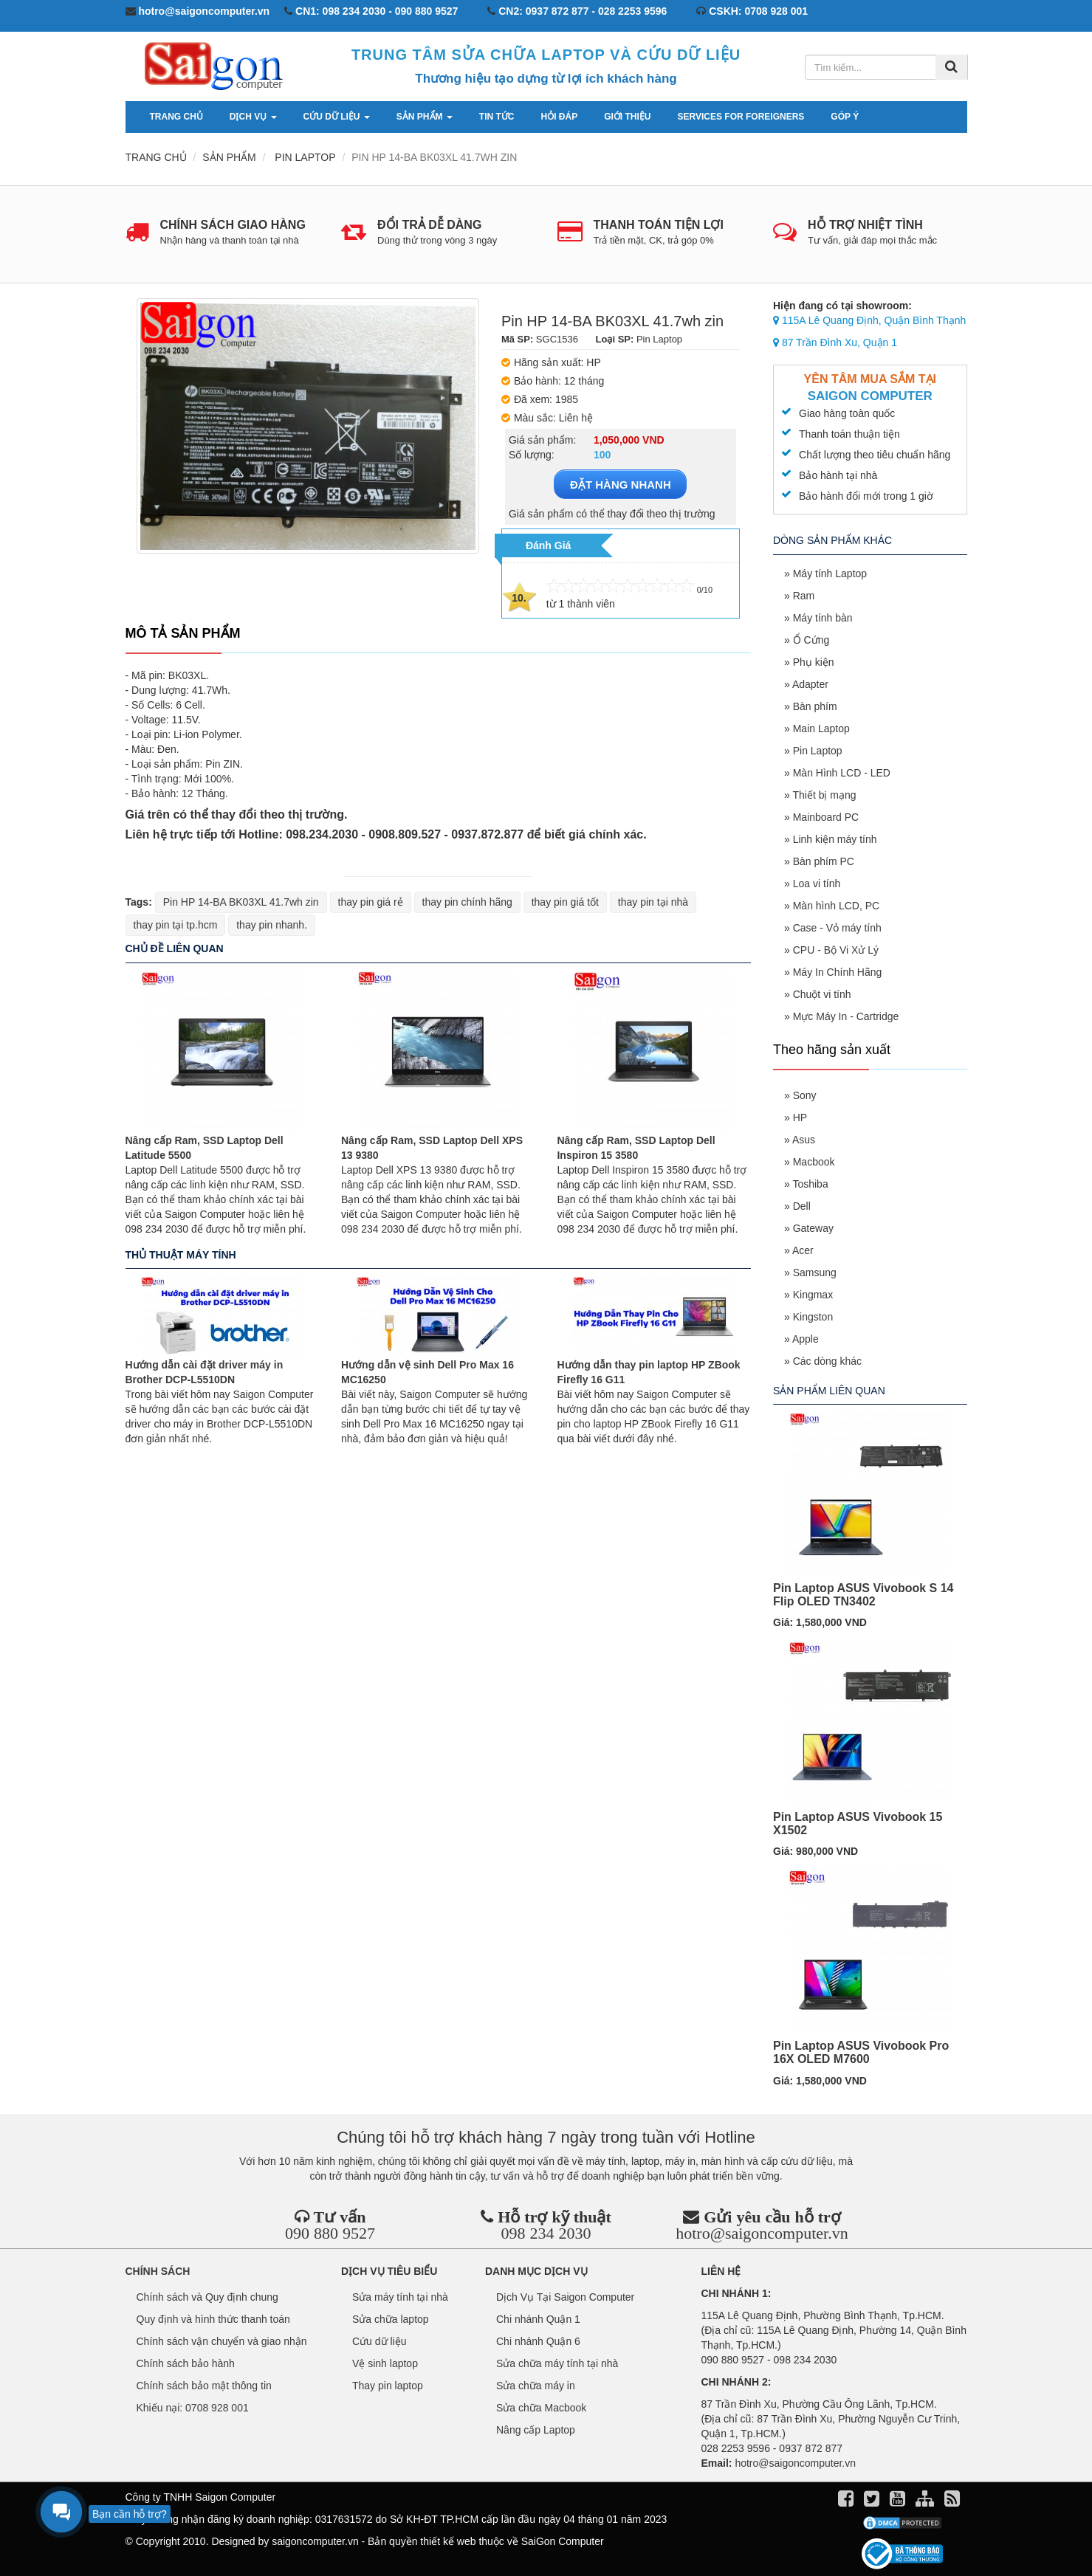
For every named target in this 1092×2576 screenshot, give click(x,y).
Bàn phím (815, 706)
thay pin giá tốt (565, 902)
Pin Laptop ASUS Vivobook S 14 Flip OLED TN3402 (863, 1595)
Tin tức (497, 116)
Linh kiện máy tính (835, 839)
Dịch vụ (253, 116)
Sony (805, 1095)
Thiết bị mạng (824, 795)
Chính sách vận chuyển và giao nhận (222, 2341)
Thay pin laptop (387, 2385)
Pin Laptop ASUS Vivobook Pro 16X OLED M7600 (861, 2052)
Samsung (815, 1272)
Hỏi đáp (559, 116)
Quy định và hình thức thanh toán (213, 2319)
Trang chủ (176, 116)
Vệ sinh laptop (385, 2363)
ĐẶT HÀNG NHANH (620, 484)
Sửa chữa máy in (535, 2385)
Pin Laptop (817, 751)
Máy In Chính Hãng (837, 972)
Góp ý (845, 116)
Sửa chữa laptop (390, 2319)
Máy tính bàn (823, 618)
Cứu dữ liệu (336, 116)
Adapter (810, 684)
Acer (803, 1250)
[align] (926, 2501)
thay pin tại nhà (653, 902)
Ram (804, 596)
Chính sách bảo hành (186, 2363)
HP (800, 1117)
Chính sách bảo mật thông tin (204, 2385)
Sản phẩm (424, 116)
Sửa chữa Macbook (541, 2408)
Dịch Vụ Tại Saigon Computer (565, 2297)
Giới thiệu (627, 116)
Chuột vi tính (822, 994)
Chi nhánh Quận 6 (538, 2341)
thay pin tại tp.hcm (176, 925)
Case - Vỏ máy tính (837, 928)
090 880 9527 (330, 2233)
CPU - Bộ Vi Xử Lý (836, 950)
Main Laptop (821, 728)
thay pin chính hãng (467, 902)
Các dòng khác (827, 1361)
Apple (805, 1339)
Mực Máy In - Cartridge (846, 1016)
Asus (803, 1140)
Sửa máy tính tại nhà (400, 2297)
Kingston (813, 1317)
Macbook (814, 1162)
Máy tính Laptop (830, 573)
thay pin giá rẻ (370, 902)
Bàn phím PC (823, 861)
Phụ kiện (813, 662)
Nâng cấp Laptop (535, 2430)
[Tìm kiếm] (951, 67)
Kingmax (813, 1295)
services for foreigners (741, 116)
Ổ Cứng (811, 640)
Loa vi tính (817, 883)
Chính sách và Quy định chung (207, 2297)
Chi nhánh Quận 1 (538, 2319)
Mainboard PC (826, 817)
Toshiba (810, 1184)
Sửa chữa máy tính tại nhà (557, 2363)
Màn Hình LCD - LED (841, 773)
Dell (802, 1206)
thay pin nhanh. (271, 925)
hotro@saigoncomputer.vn (762, 2233)
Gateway (813, 1228)
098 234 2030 (546, 2233)
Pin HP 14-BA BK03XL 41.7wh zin (241, 902)
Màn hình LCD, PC (836, 906)
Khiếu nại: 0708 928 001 (193, 2408)
